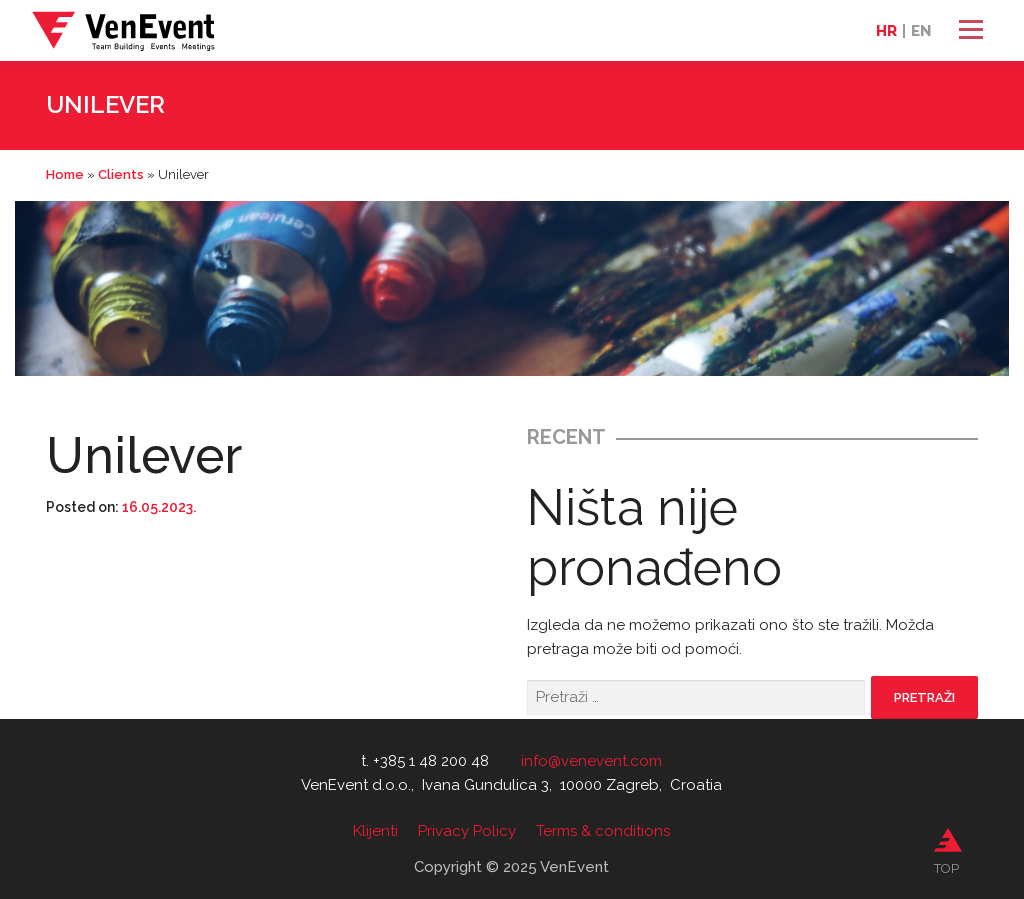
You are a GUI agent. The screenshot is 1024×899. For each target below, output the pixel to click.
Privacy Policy (467, 831)
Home (65, 174)
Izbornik (970, 30)
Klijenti (375, 831)
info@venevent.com (591, 761)
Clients (121, 174)
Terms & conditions (603, 831)
